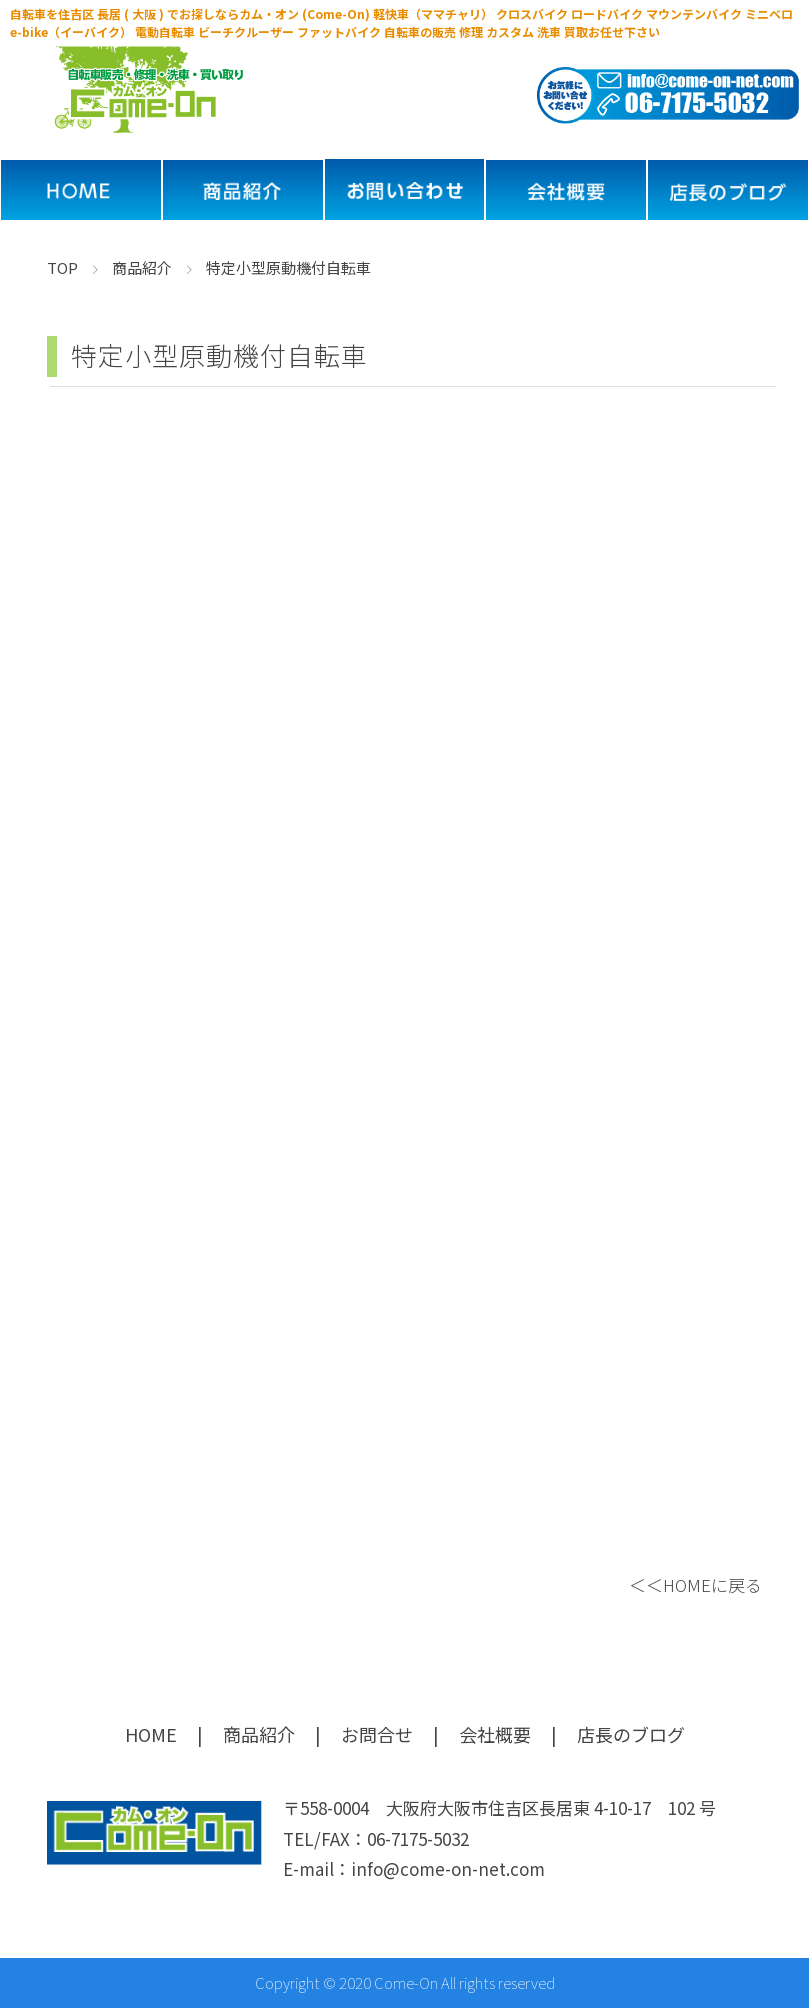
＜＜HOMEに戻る (695, 1584)
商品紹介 (259, 1734)
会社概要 (495, 1734)
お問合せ (377, 1734)
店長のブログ (631, 1734)
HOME (151, 1734)
